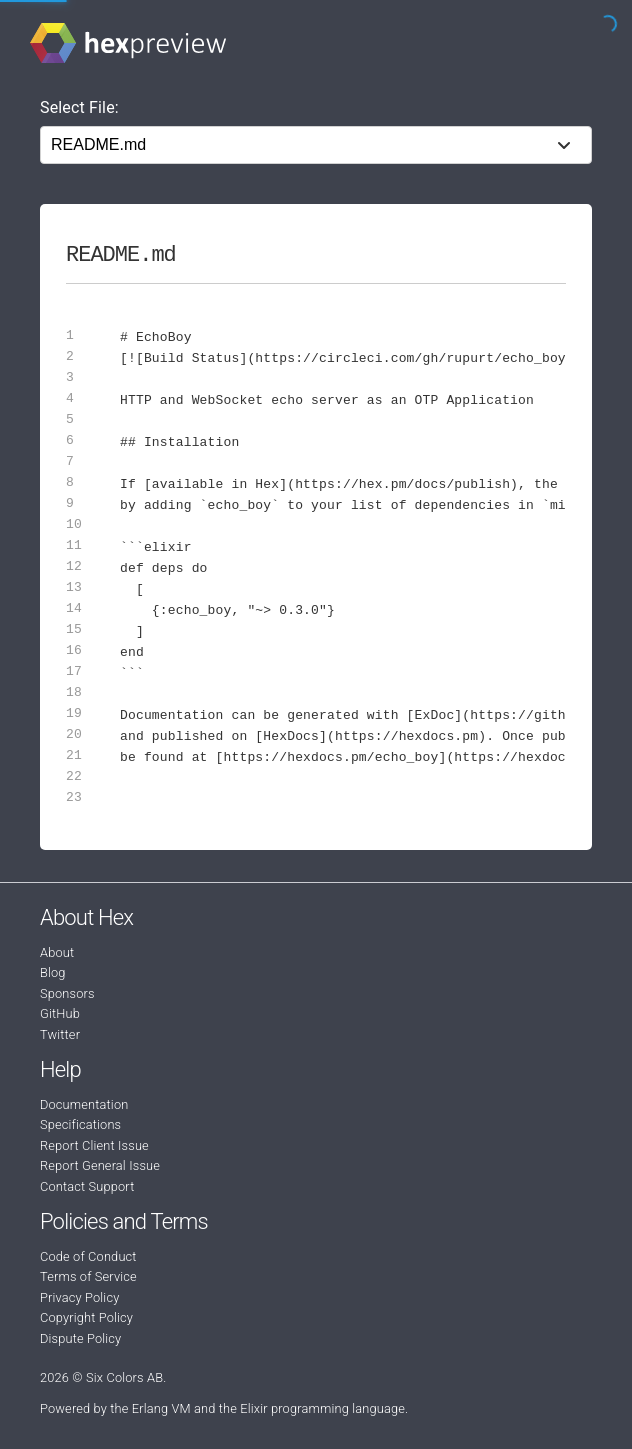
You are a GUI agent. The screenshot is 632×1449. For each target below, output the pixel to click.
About (57, 952)
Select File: (79, 107)
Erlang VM (161, 1408)
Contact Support (87, 1186)
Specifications (80, 1124)
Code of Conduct (88, 1256)
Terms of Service (88, 1276)
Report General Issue (100, 1165)
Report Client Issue (94, 1145)
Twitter (60, 1034)
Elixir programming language (322, 1408)
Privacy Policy (79, 1297)
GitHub (60, 1013)
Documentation (84, 1104)
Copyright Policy (86, 1317)
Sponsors (67, 993)
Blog (53, 972)
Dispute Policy (80, 1338)
